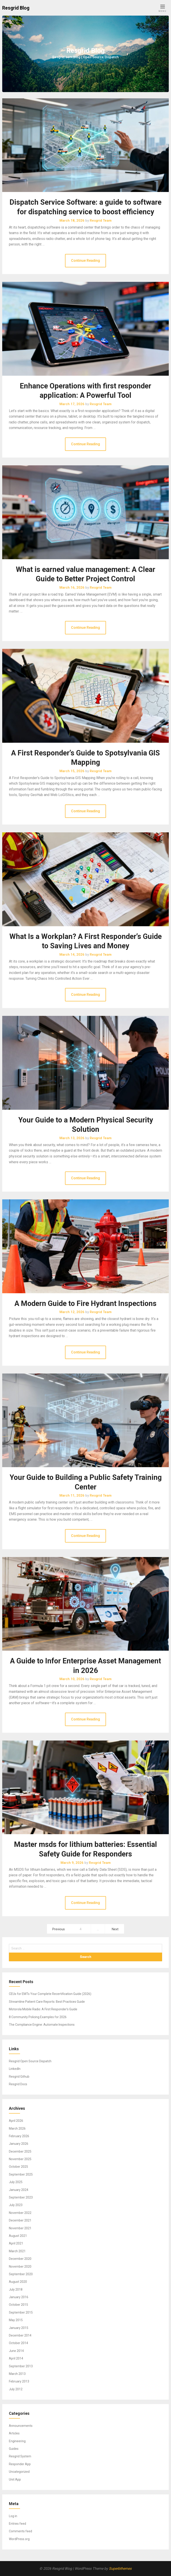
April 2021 (16, 2243)
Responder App (20, 2464)
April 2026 (16, 2120)
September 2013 (21, 2366)
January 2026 (18, 2143)
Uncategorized (19, 2471)
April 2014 (16, 2358)
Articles (14, 2433)
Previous (58, 1929)
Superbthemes (120, 2568)
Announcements (21, 2426)
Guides (13, 2448)
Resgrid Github (19, 2076)
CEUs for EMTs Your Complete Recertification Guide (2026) (50, 1994)
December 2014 (20, 2335)
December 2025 (20, 2151)
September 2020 (21, 2274)
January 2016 (18, 2297)
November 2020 (20, 2266)
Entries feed (17, 2523)
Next (115, 1929)
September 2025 (21, 2174)
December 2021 (20, 2220)
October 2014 (18, 2343)
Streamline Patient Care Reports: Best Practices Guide (47, 2001)
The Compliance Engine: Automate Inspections (42, 2024)
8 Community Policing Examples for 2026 (38, 2017)
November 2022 (20, 2213)
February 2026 (19, 2136)
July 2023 (15, 2205)
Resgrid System (20, 2456)
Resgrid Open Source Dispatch (30, 2061)
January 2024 (18, 2190)
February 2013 (19, 2381)
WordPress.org (19, 2539)
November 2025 (20, 2159)
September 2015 (21, 2312)
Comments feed (20, 2531)
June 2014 (16, 2351)
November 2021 (20, 2228)
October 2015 (18, 2304)
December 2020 (20, 2258)
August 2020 (18, 2281)
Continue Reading (85, 260)
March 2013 (17, 2374)
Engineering (17, 2441)
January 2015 (18, 2328)
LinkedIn (14, 2069)
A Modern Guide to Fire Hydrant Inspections (85, 1303)
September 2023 (21, 2197)
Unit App (15, 2479)
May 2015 (16, 2320)
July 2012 (15, 2389)
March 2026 (17, 2128)
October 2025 (18, 2166)
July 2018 (15, 2289)
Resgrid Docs (18, 2084)
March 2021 (17, 2251)
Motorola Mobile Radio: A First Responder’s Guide (43, 2009)
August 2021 (18, 2236)
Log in (13, 2516)
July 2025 (15, 2182)
